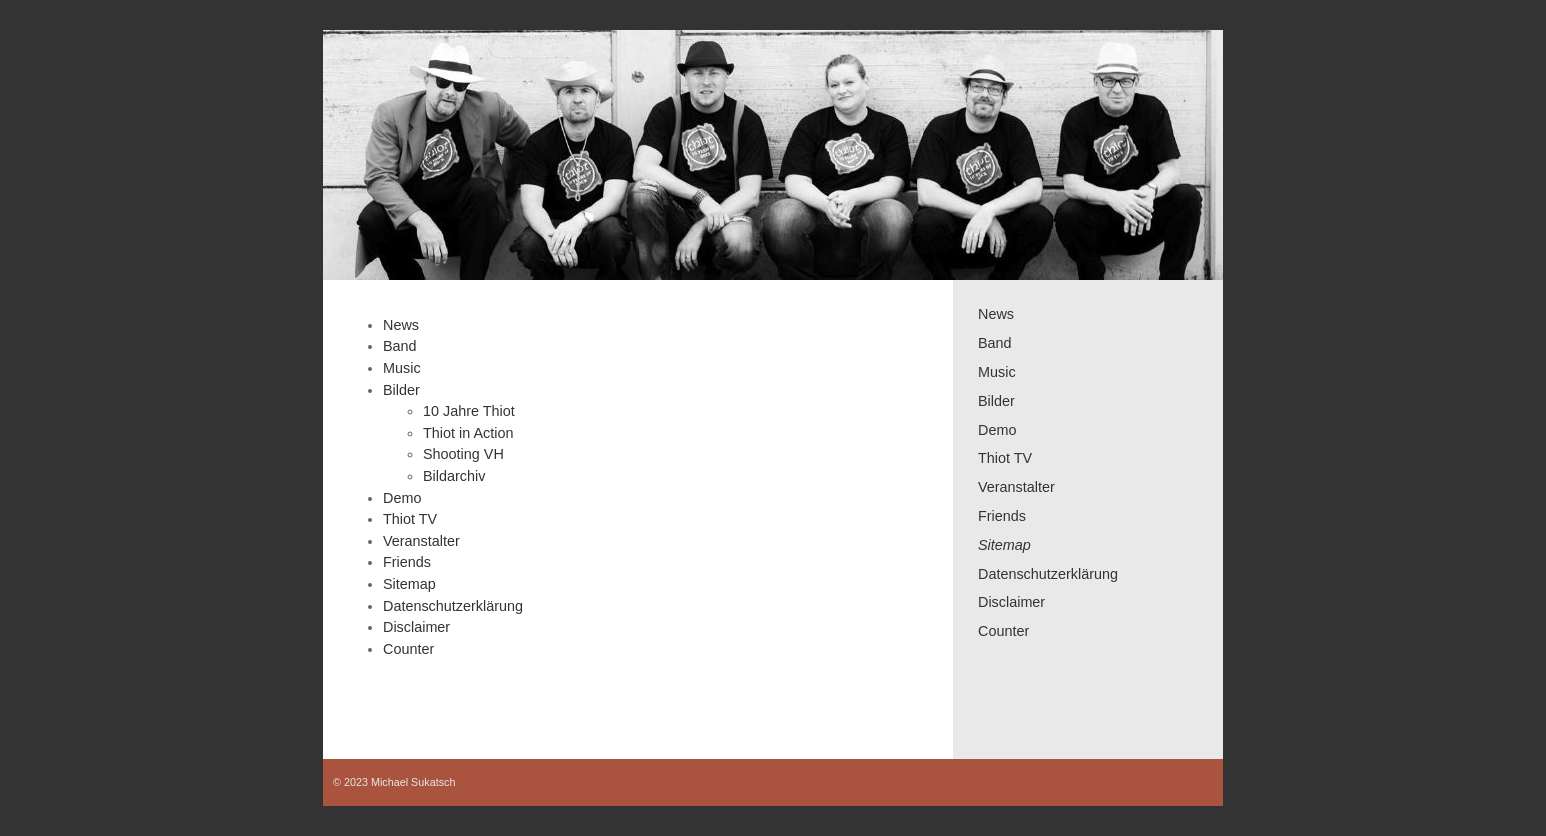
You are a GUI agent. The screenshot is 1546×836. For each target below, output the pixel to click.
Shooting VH (463, 454)
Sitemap (1004, 545)
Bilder (996, 401)
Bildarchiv (454, 476)
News (996, 314)
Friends (1002, 516)
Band (995, 343)
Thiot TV (1005, 458)
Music (997, 372)
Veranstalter (1016, 487)
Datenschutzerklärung (1048, 574)
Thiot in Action (468, 433)
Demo (997, 430)
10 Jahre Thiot (469, 411)
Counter (1003, 631)
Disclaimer (1011, 602)
